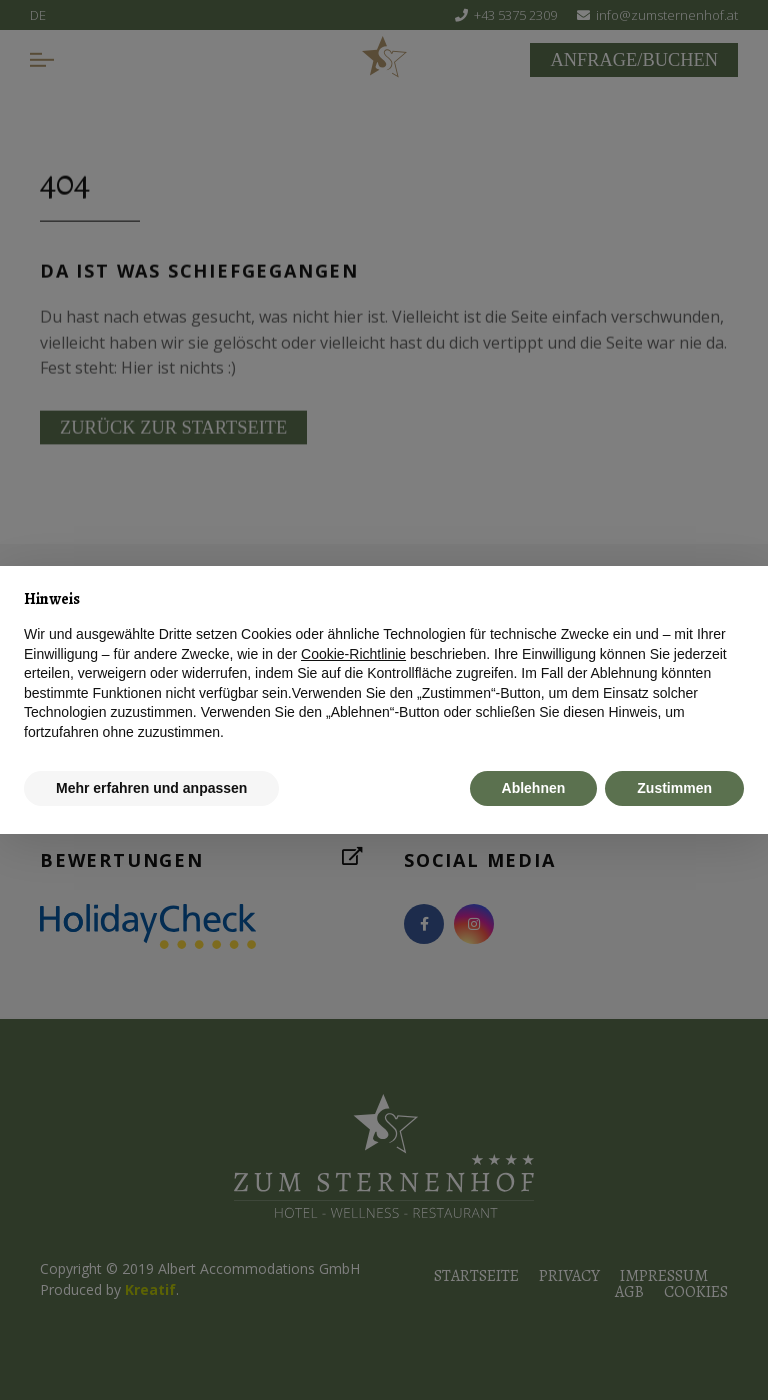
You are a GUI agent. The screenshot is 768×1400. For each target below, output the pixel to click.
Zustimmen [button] (674, 788)
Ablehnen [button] (534, 788)
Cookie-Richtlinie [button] (353, 654)
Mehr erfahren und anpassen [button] (151, 788)
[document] (384, 666)
